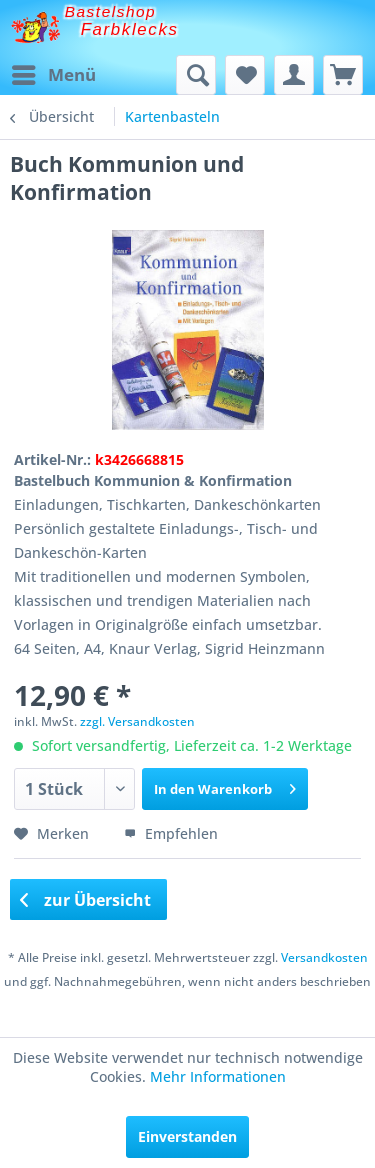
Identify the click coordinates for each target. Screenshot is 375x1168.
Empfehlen (171, 833)
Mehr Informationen (218, 1076)
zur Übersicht (86, 900)
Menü (54, 72)
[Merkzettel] (245, 75)
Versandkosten (324, 957)
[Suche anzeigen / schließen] (196, 75)
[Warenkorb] (343, 75)
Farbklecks (130, 29)
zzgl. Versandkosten (137, 721)
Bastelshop (111, 11)
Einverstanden (187, 1136)
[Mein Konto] (294, 75)
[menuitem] (53, 75)
